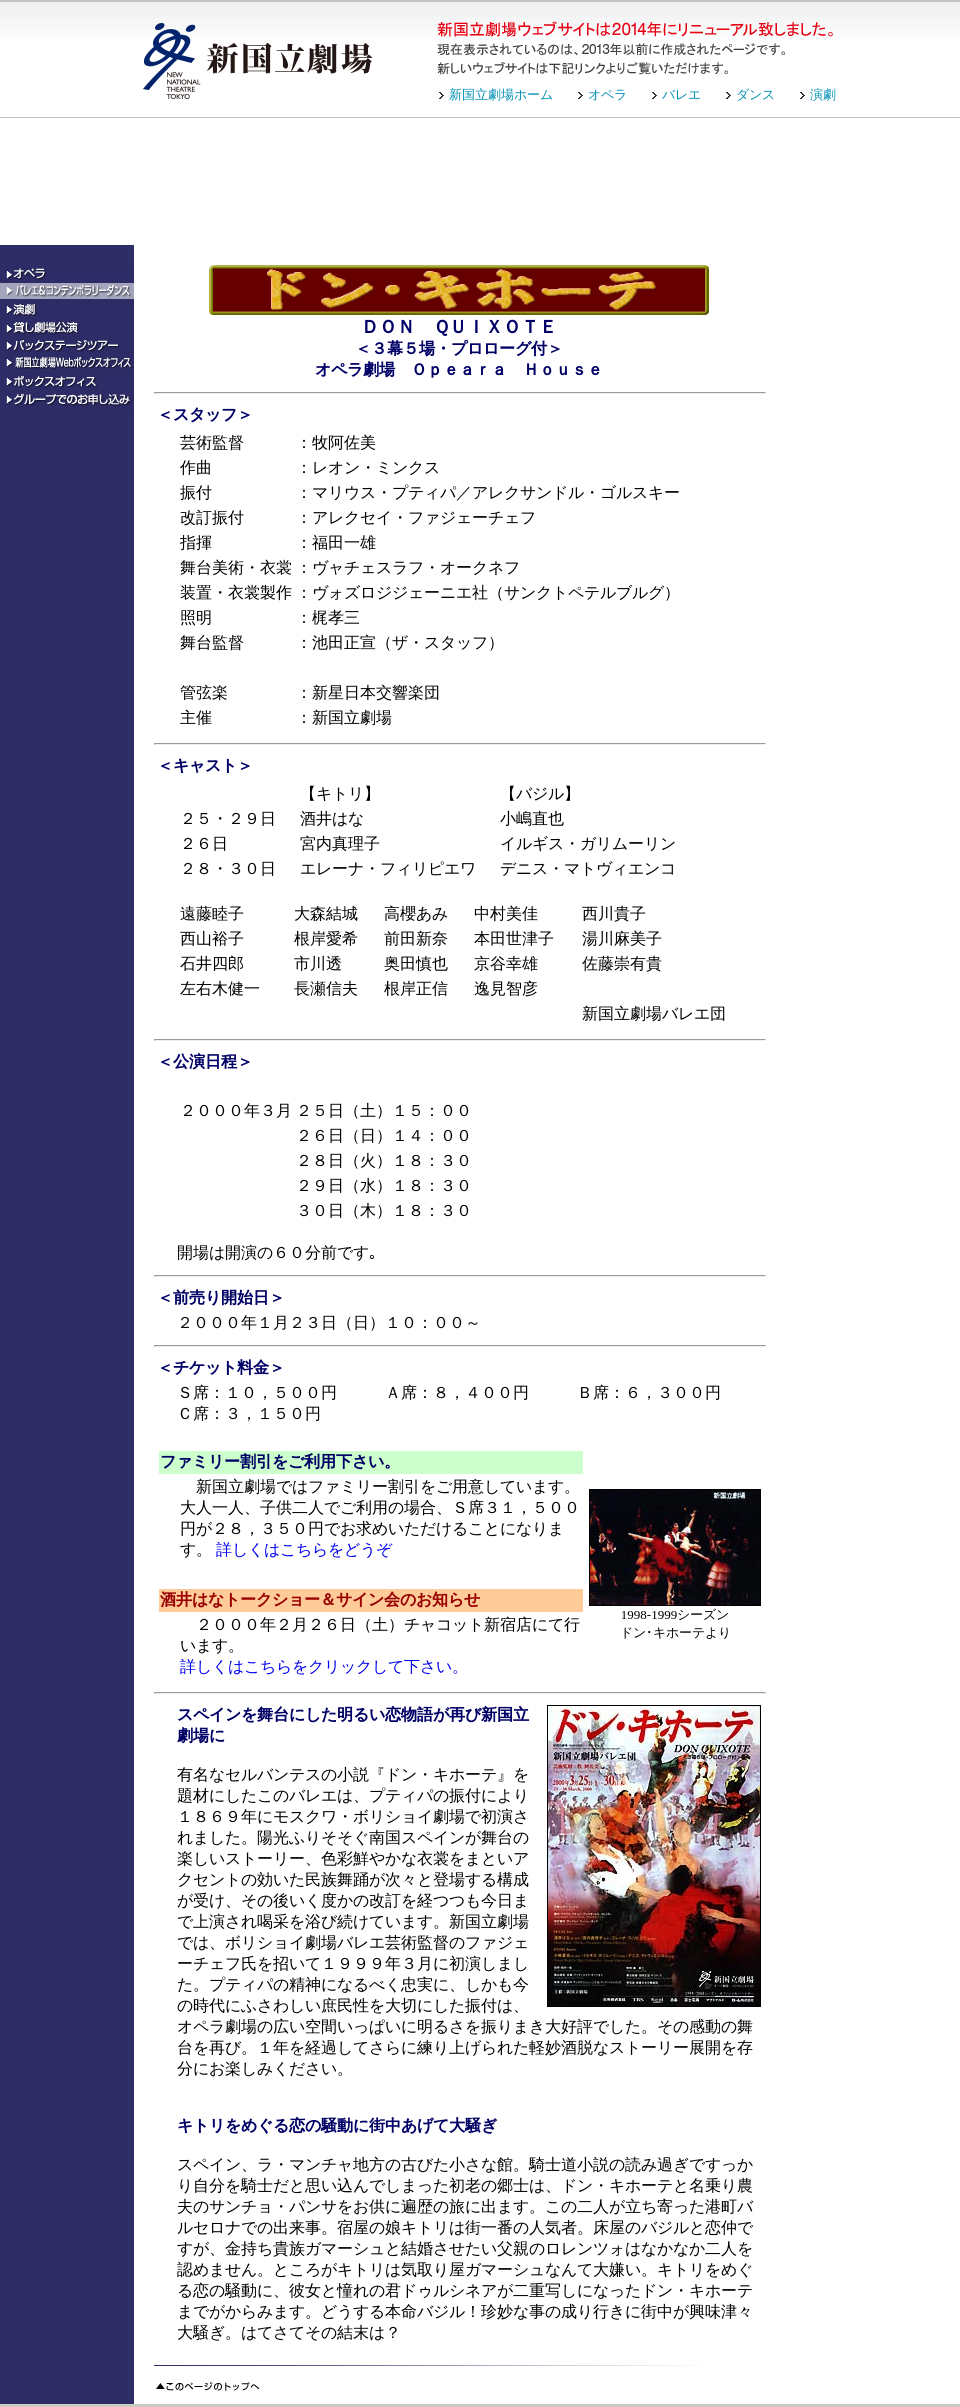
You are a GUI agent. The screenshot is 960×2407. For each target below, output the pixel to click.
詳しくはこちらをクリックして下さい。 (324, 1666)
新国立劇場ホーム (501, 94)
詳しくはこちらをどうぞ (304, 1549)
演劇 (823, 94)
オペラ (607, 94)
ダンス (755, 94)
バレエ (681, 94)
